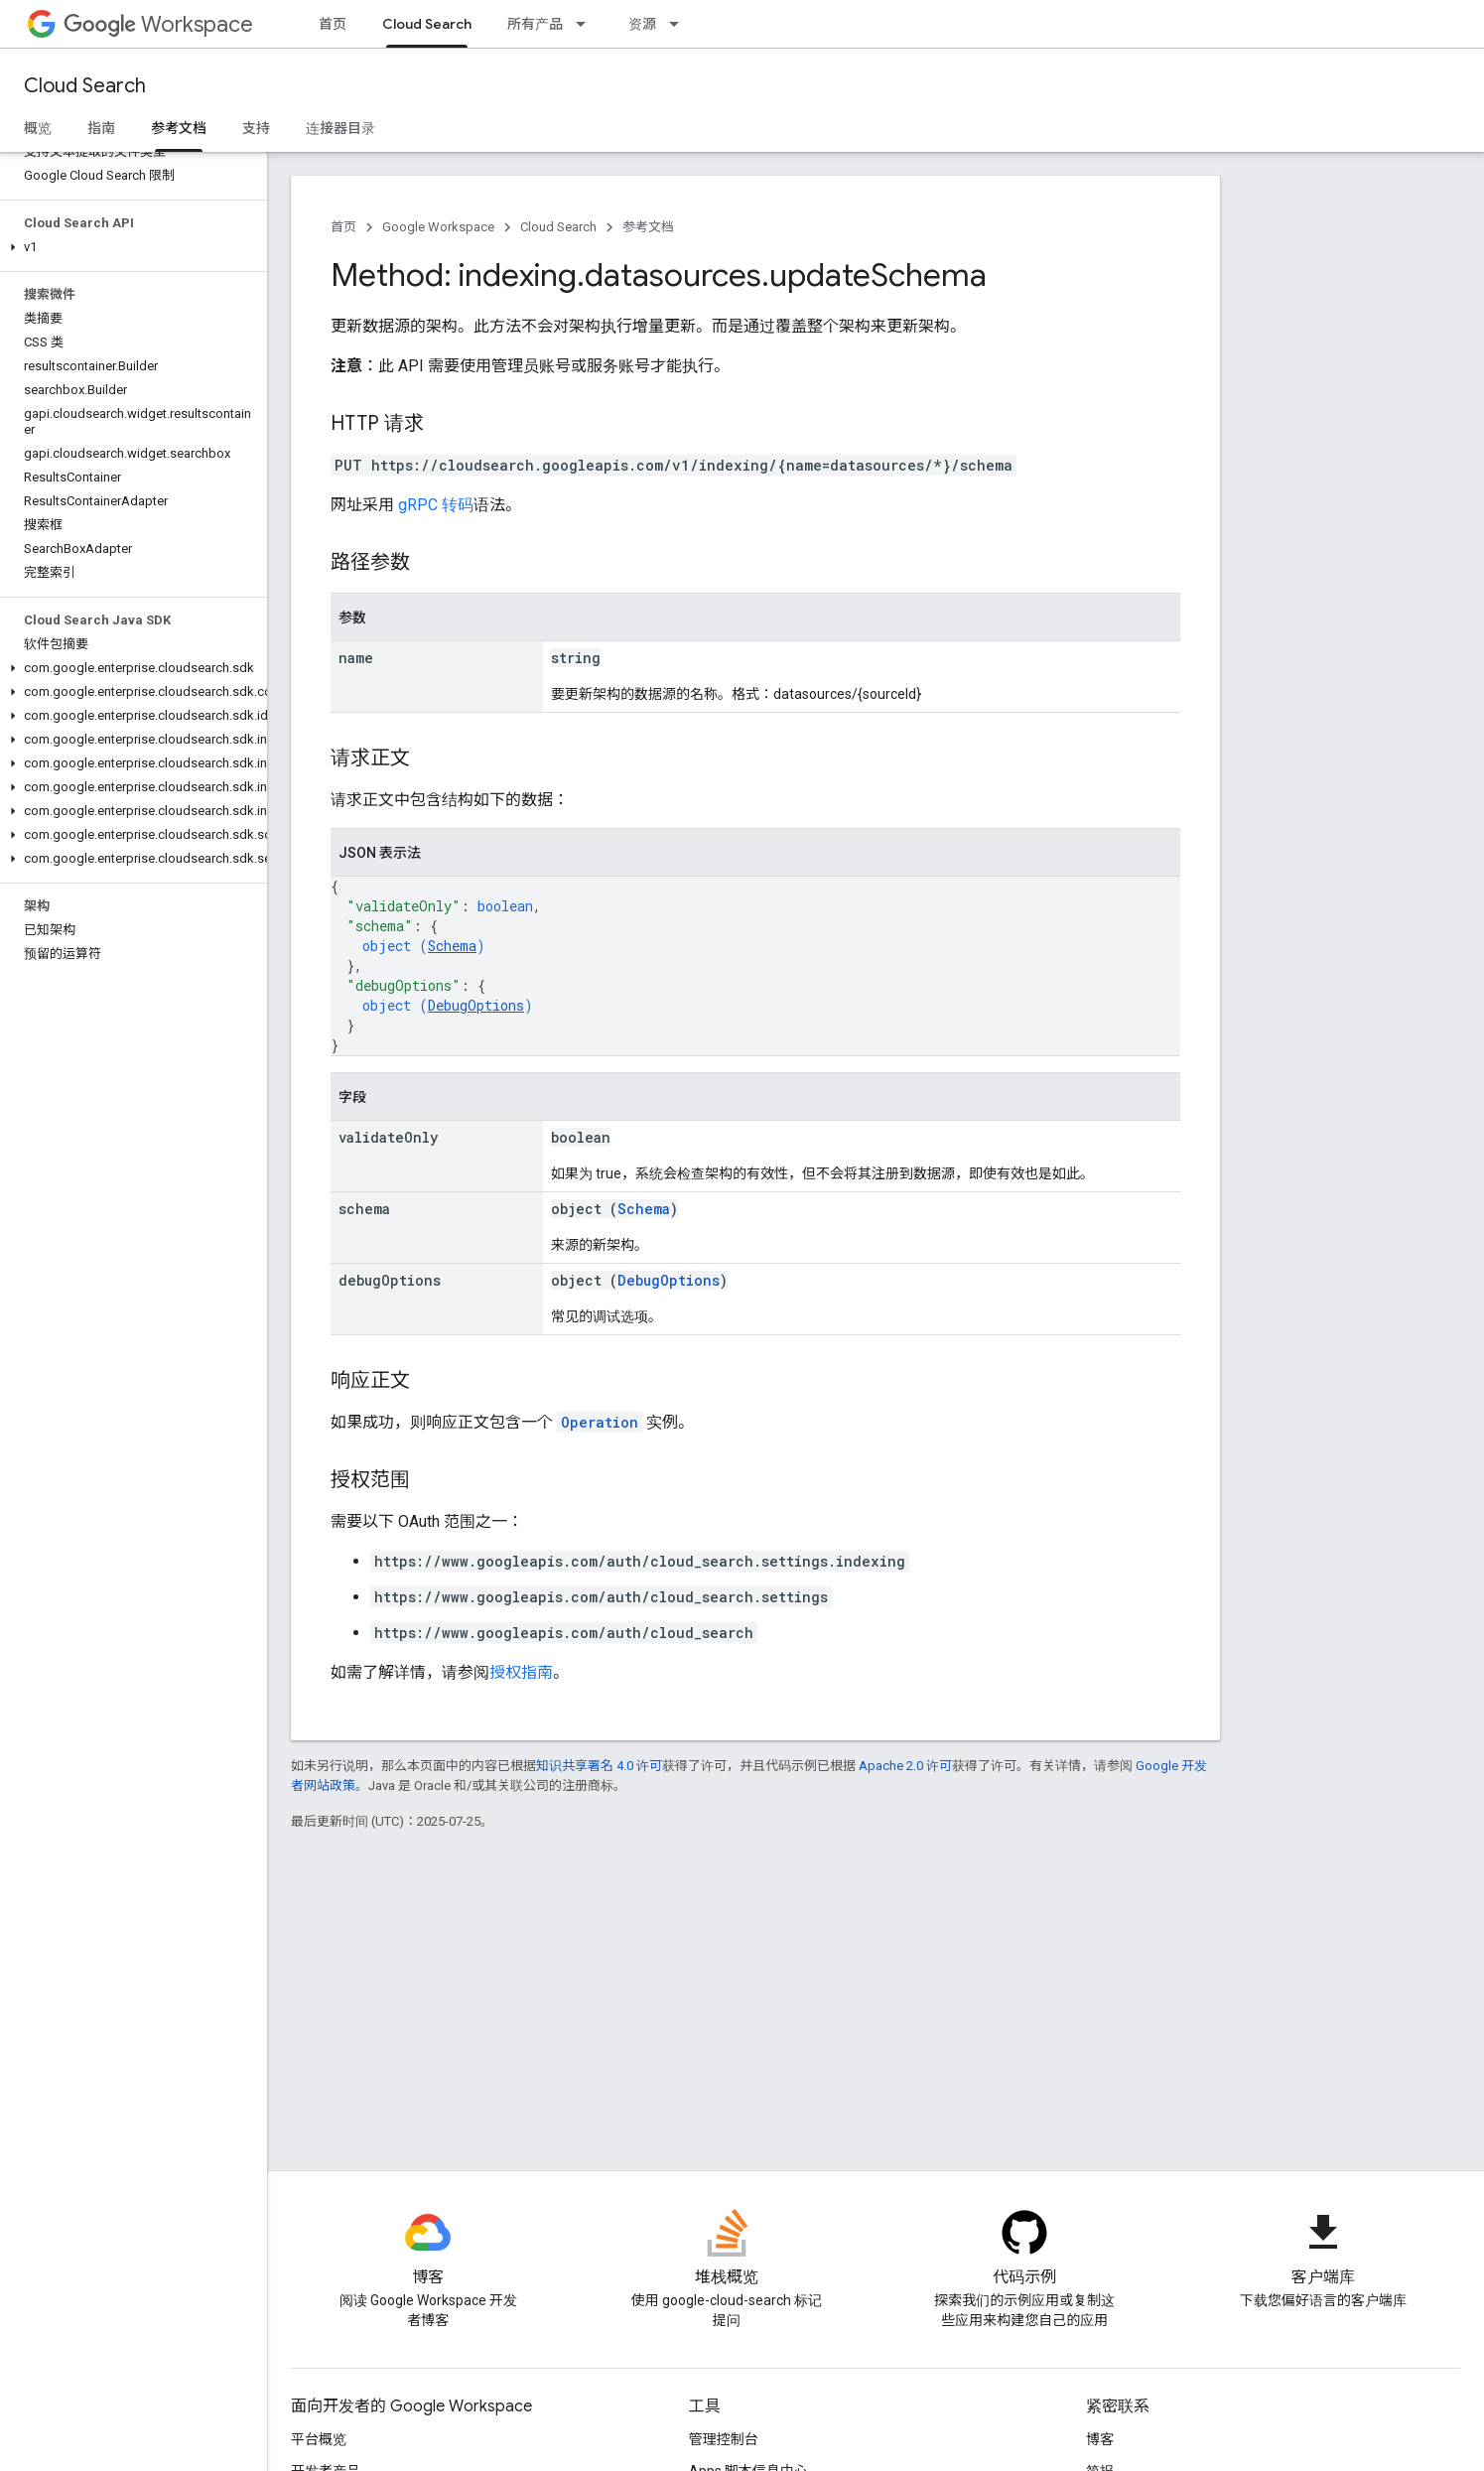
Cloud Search (85, 85)
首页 (332, 24)
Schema (452, 945)
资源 (642, 24)
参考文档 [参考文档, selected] (178, 128)
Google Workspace (438, 226)
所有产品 (535, 24)
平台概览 (318, 2439)
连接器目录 (340, 128)
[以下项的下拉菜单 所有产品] (586, 24)
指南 (101, 128)
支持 (256, 128)
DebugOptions (476, 1005)
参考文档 (648, 226)
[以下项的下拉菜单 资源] (680, 24)
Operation (599, 1422)
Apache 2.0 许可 (905, 1765)
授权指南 (521, 1672)
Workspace (158, 24)
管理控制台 (723, 2439)
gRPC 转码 (435, 504)
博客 (1100, 2439)
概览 (38, 128)
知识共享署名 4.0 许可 (599, 1765)
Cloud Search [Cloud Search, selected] (427, 24)
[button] (129, 247)
